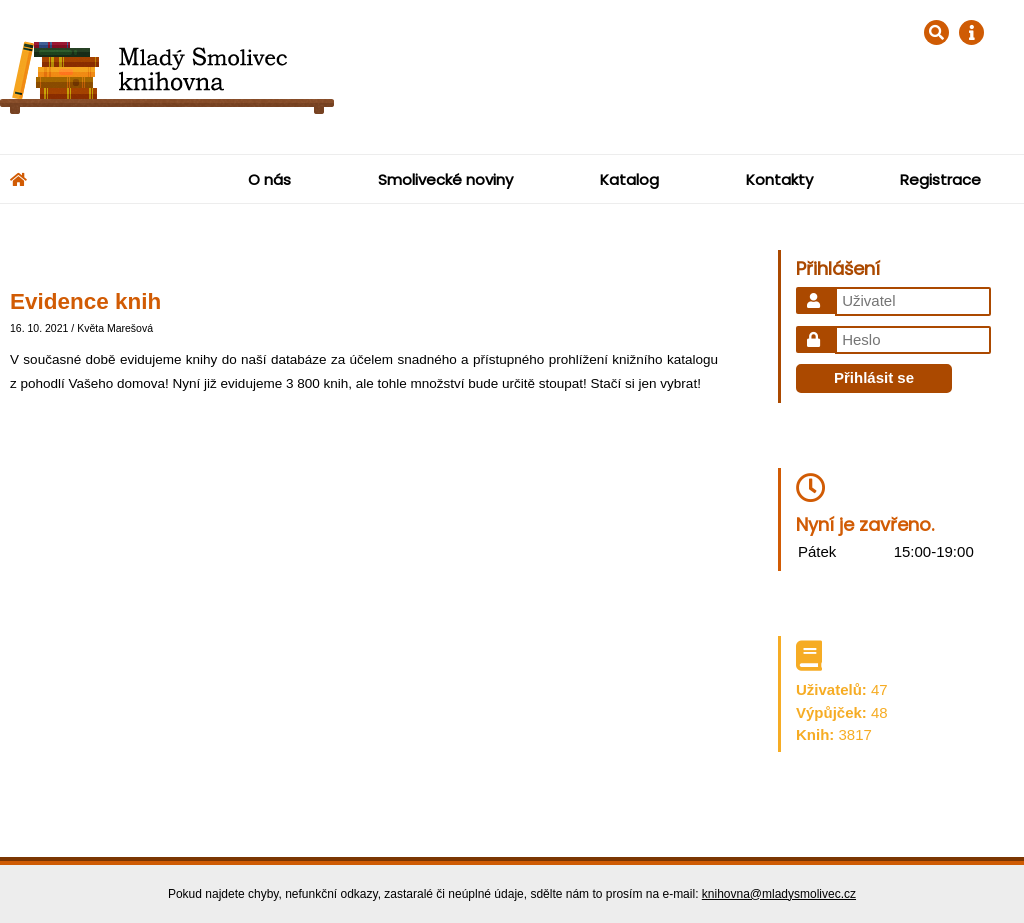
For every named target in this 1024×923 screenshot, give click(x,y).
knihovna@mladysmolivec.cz (779, 894)
